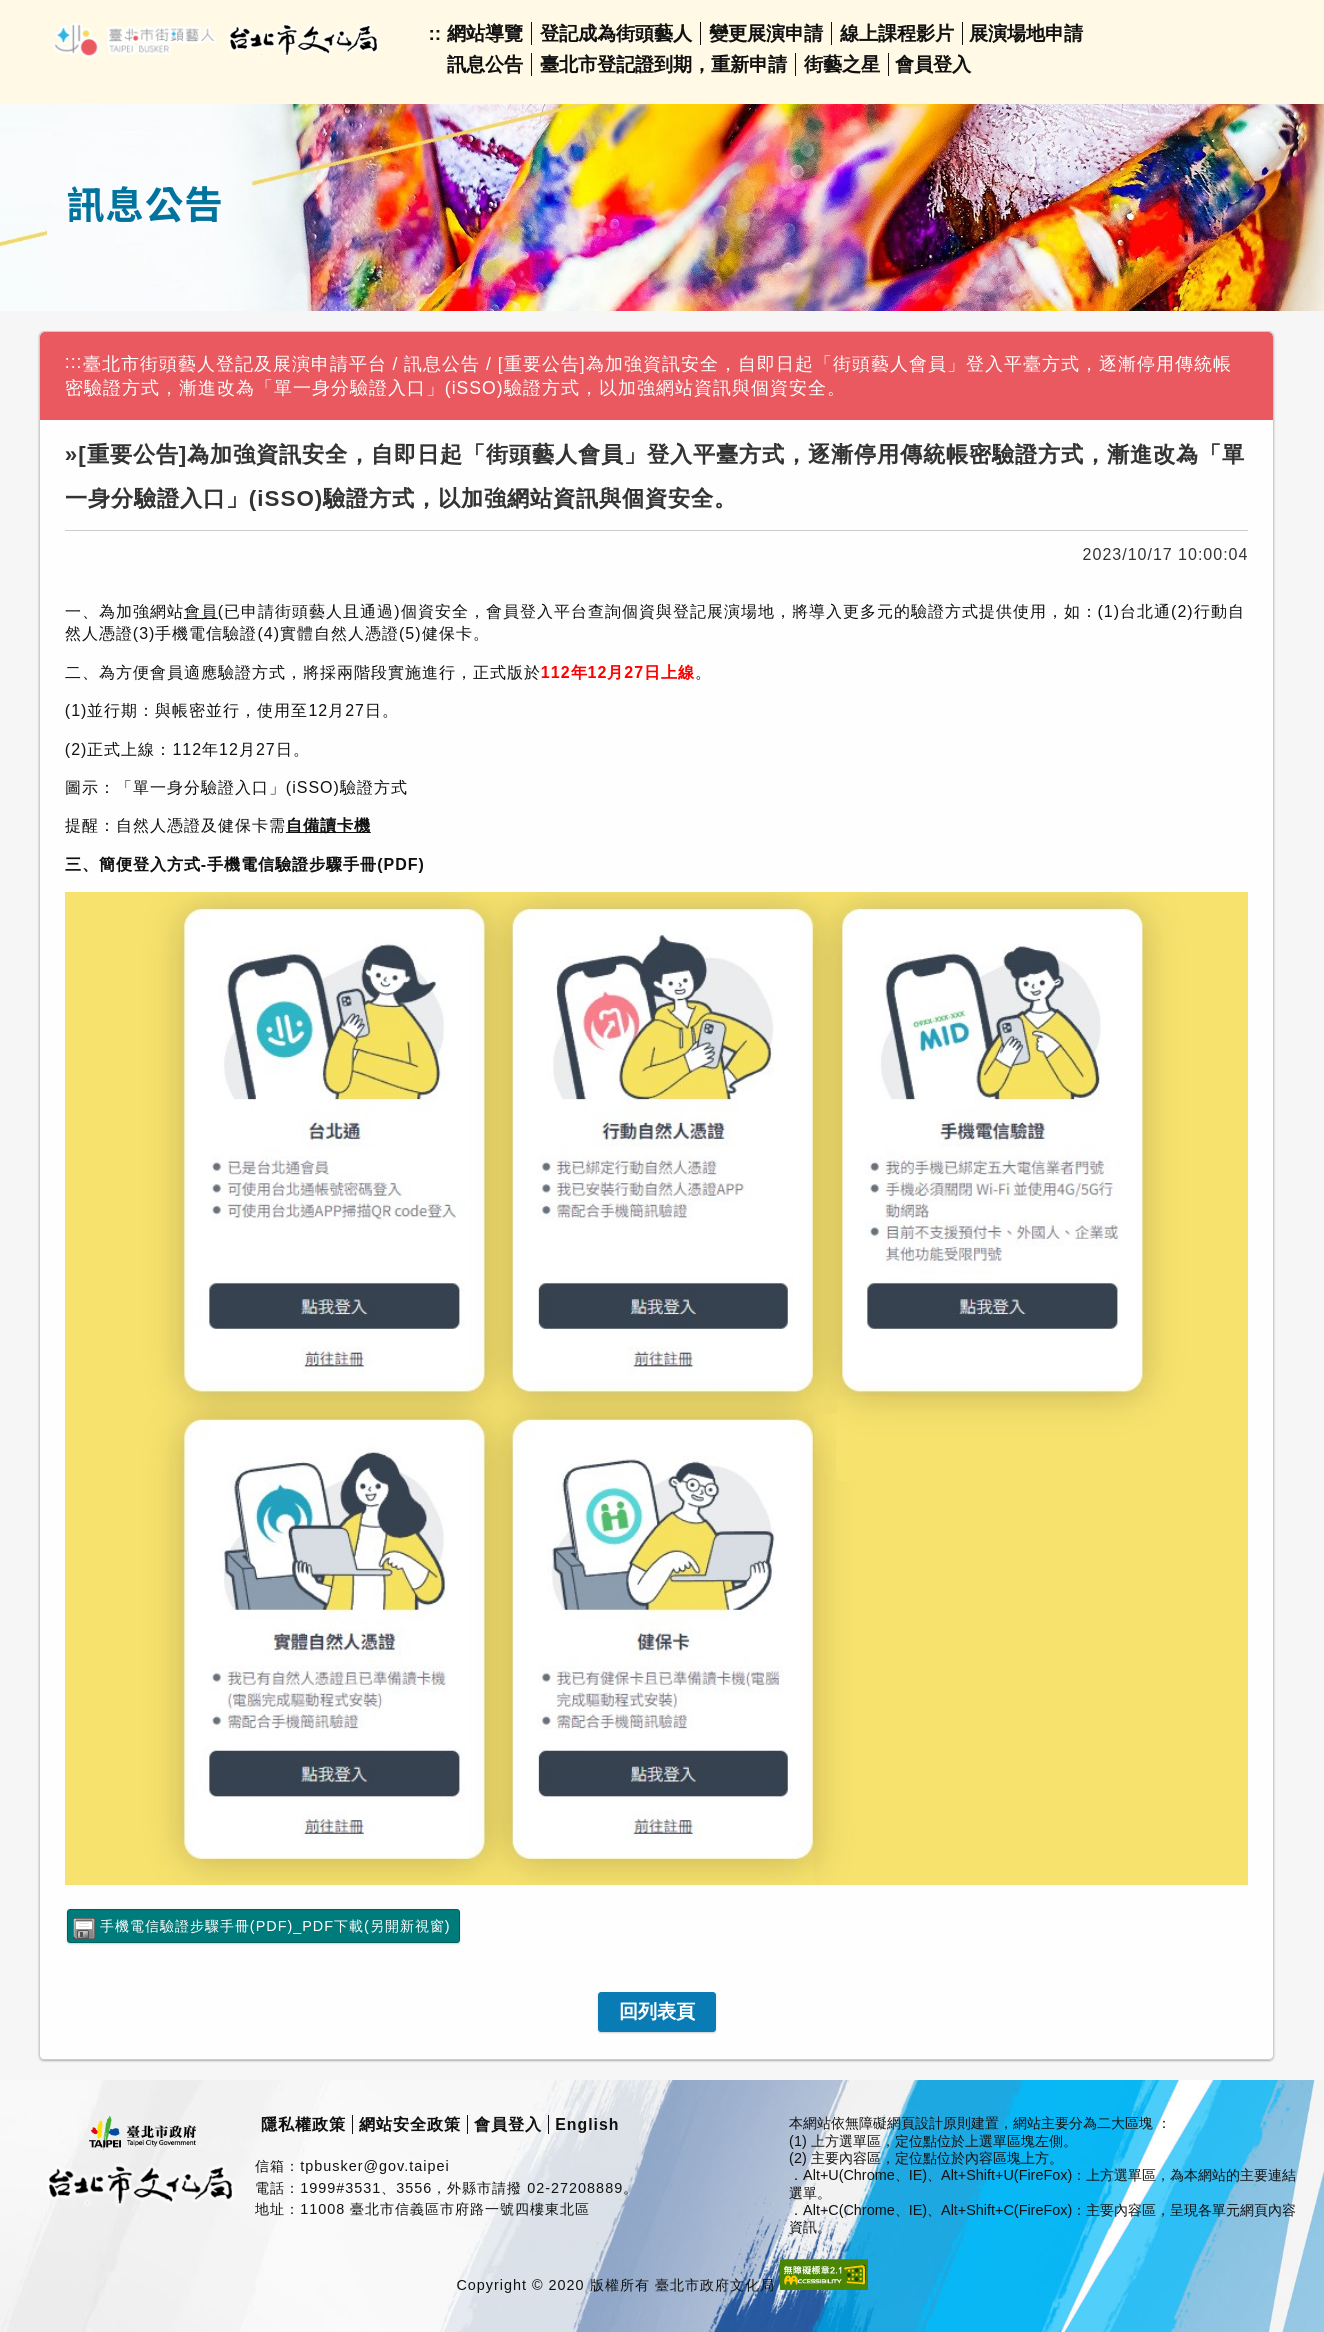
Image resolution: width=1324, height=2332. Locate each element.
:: (434, 33)
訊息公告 (485, 64)
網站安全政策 (410, 2124)
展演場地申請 (1026, 33)
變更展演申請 (766, 33)
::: (74, 362)
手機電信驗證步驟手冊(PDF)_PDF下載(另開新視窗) (275, 1926)
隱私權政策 (303, 2124)
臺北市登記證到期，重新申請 (663, 64)
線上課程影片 (897, 33)
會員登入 (933, 64)
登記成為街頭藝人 (616, 33)
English (587, 2124)
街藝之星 (842, 64)
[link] (657, 2012)
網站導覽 (485, 33)
